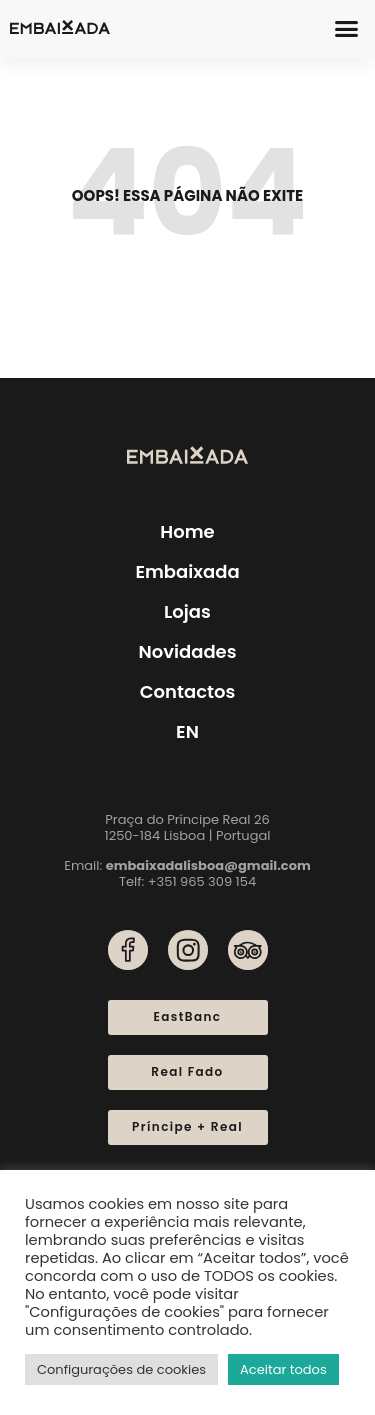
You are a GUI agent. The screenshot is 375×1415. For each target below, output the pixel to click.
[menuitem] (187, 732)
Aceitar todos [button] (283, 1369)
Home (187, 531)
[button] (347, 29)
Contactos (188, 691)
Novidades (187, 651)
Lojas (187, 611)
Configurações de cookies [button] (121, 1369)
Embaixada (187, 571)
